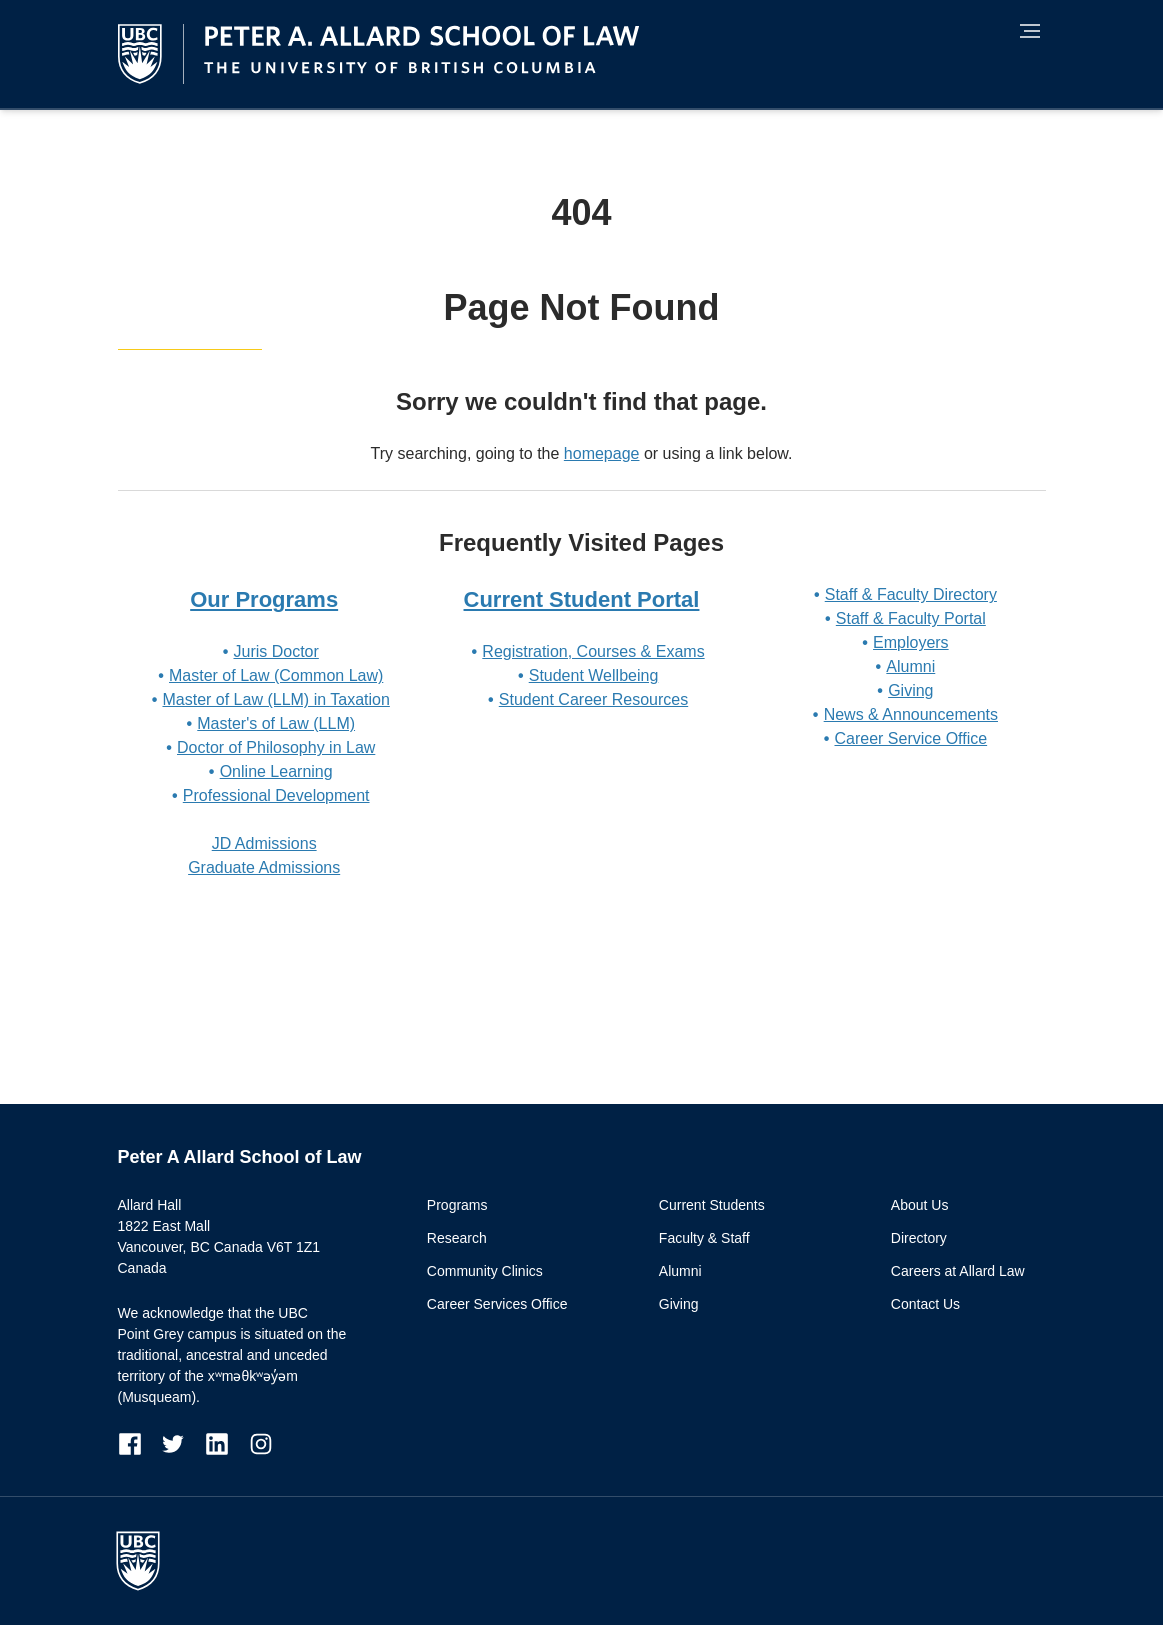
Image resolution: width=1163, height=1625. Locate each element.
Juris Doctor (275, 651)
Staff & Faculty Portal (911, 618)
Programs (457, 1205)
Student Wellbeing (594, 675)
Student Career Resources (593, 699)
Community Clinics (485, 1271)
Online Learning (276, 771)
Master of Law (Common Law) (276, 675)
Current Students (712, 1205)
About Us (920, 1205)
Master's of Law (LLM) (276, 723)
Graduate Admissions (264, 867)
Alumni (910, 666)
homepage (602, 453)
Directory (919, 1238)
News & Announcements (911, 714)
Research (457, 1238)
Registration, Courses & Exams (593, 651)
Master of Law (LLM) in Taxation (275, 699)
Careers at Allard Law (958, 1271)
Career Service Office (910, 738)
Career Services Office (497, 1304)
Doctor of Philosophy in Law (276, 747)
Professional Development (276, 795)
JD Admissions (264, 843)
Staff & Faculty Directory (911, 594)
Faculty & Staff (704, 1238)
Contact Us (925, 1304)
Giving (910, 690)
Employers (911, 642)
